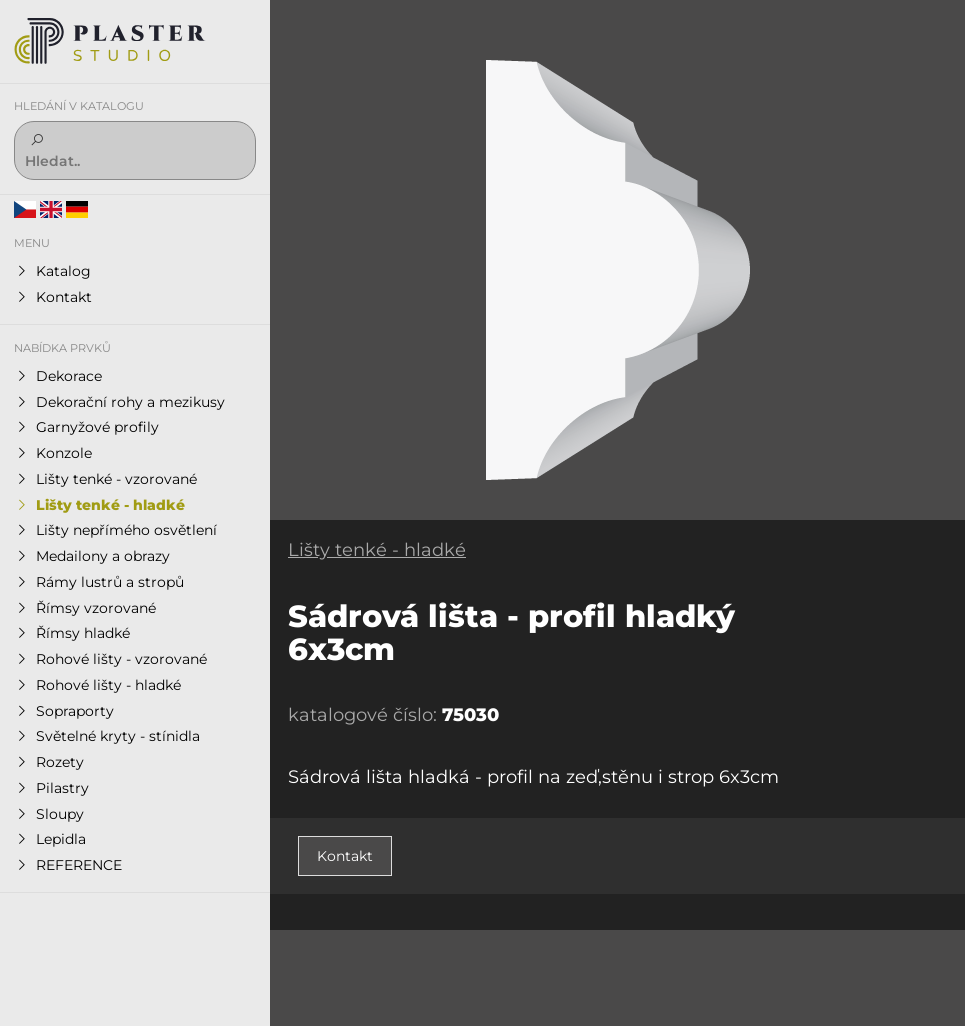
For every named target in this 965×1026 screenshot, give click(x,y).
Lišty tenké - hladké (377, 550)
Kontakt (345, 856)
